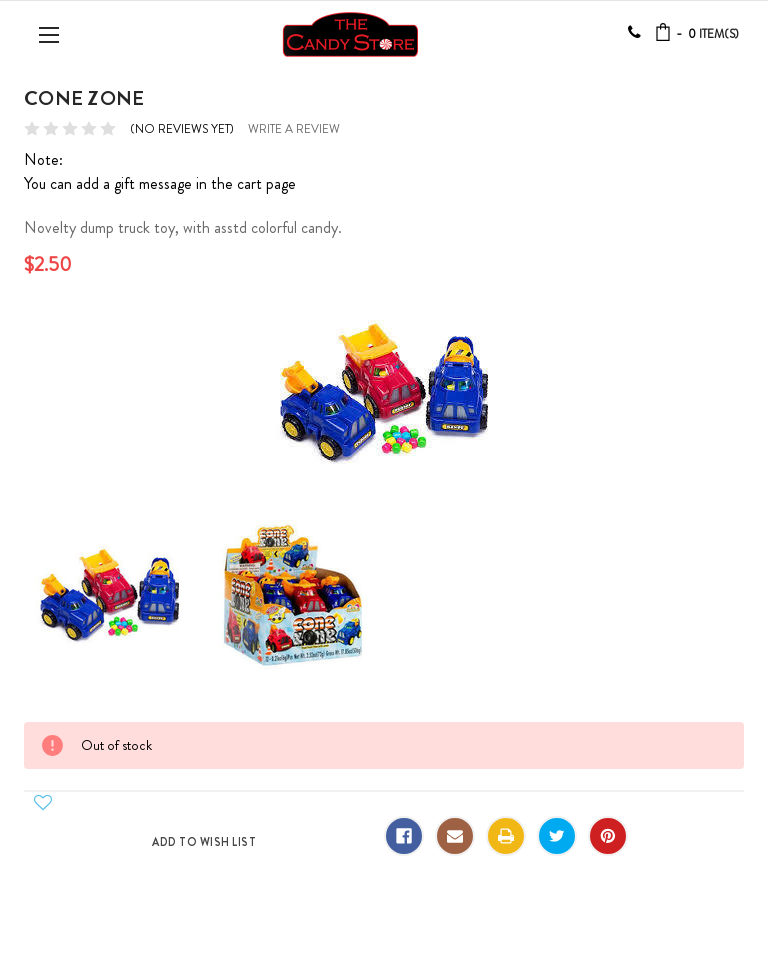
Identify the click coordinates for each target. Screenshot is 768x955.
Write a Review (294, 129)
